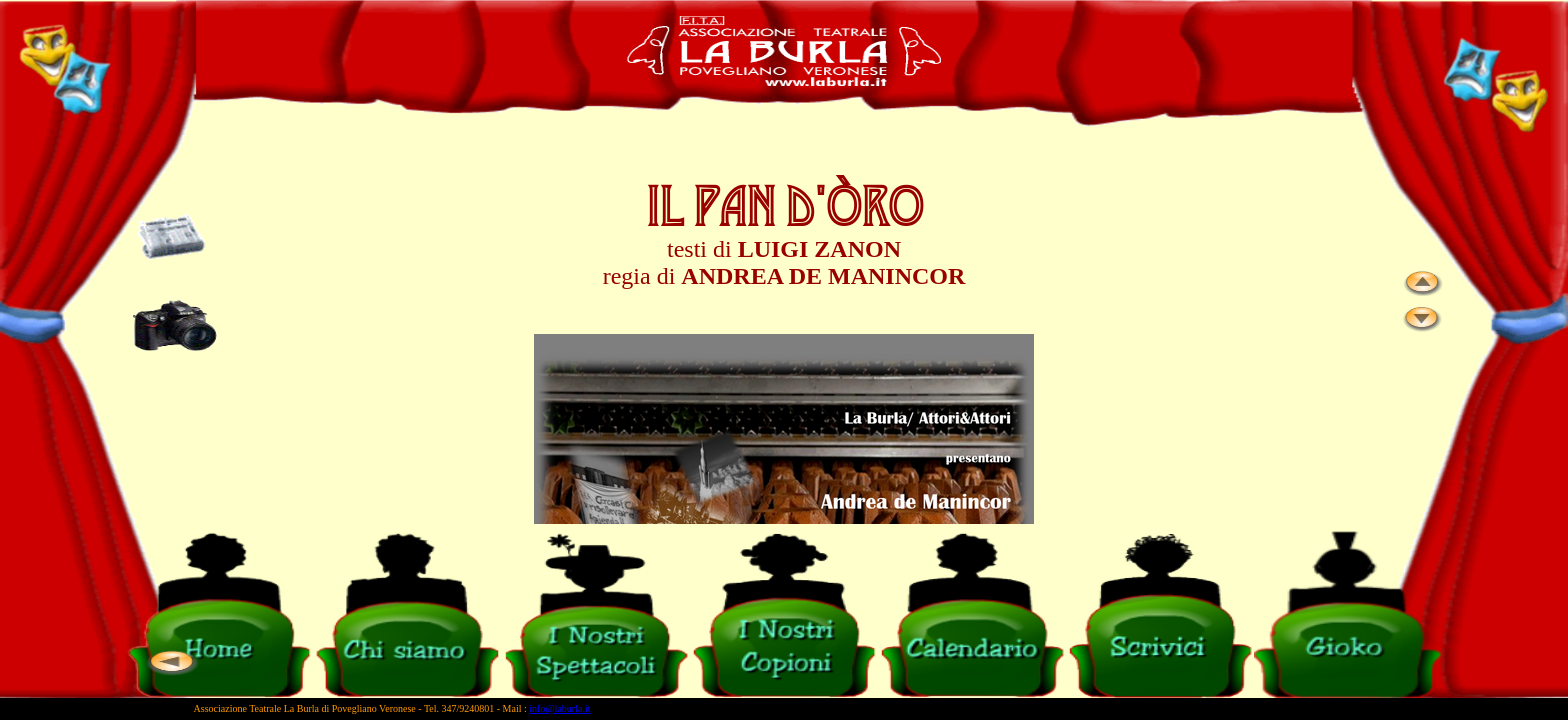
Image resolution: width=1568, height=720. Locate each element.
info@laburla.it (559, 708)
